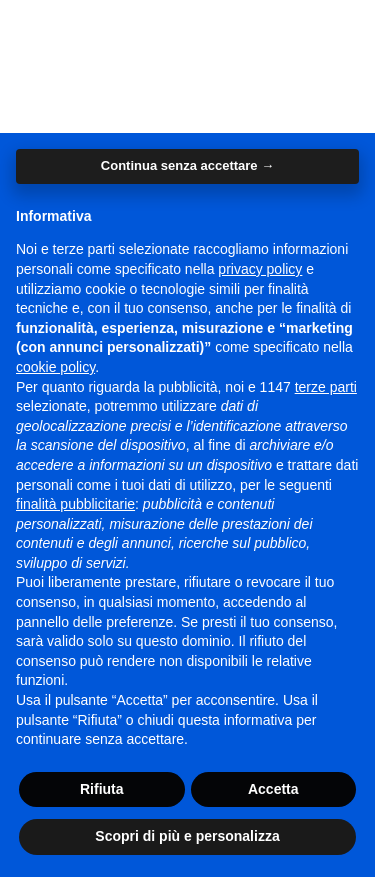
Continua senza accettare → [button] (187, 165)
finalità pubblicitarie (75, 504)
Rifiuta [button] (102, 789)
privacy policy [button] (260, 269)
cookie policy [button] (55, 367)
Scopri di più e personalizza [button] (187, 836)
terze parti (326, 387)
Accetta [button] (273, 789)
